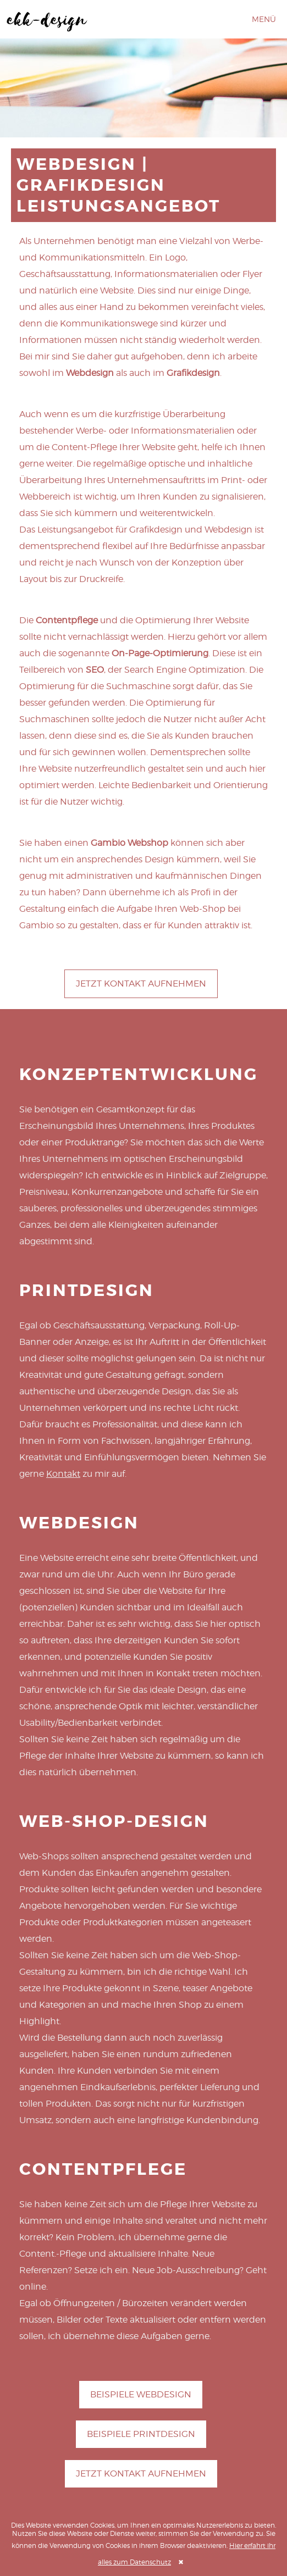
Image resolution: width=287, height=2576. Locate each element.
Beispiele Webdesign (140, 2394)
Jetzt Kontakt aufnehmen (141, 983)
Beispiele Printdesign (141, 2434)
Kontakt (63, 1474)
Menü (264, 19)
